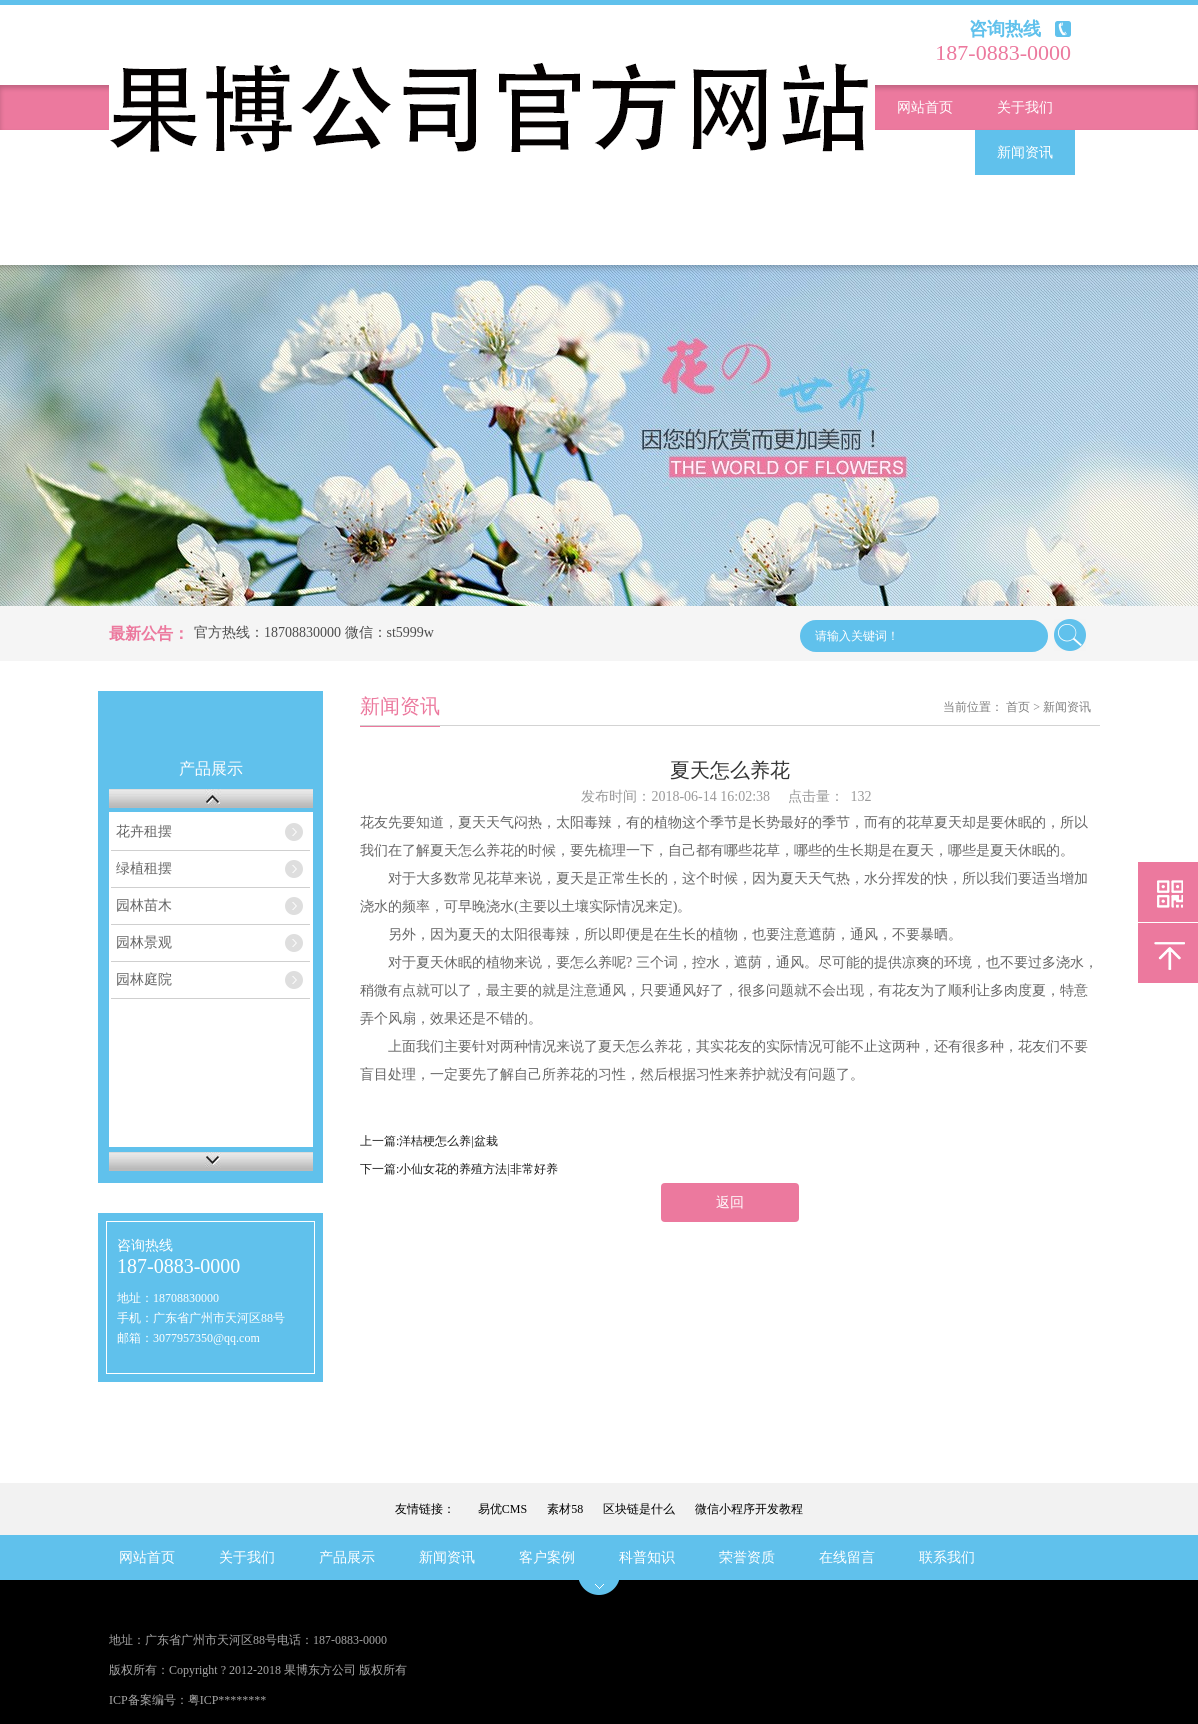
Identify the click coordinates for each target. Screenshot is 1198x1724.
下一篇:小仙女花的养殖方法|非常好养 (459, 1169)
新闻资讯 (1025, 152)
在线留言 (247, 242)
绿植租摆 (144, 868)
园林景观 (144, 942)
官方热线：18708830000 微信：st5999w (314, 632)
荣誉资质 (147, 242)
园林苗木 (144, 905)
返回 (730, 1202)
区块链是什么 (639, 1509)
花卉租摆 (144, 831)
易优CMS (502, 1509)
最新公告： (149, 633)
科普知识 (1025, 197)
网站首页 (925, 107)
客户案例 (925, 197)
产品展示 (925, 152)
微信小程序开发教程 (749, 1509)
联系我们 (347, 242)
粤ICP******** (227, 1700)
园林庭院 (144, 979)
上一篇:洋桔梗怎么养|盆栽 (429, 1141)
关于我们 (1025, 107)
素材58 (565, 1509)
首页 (1018, 707)
